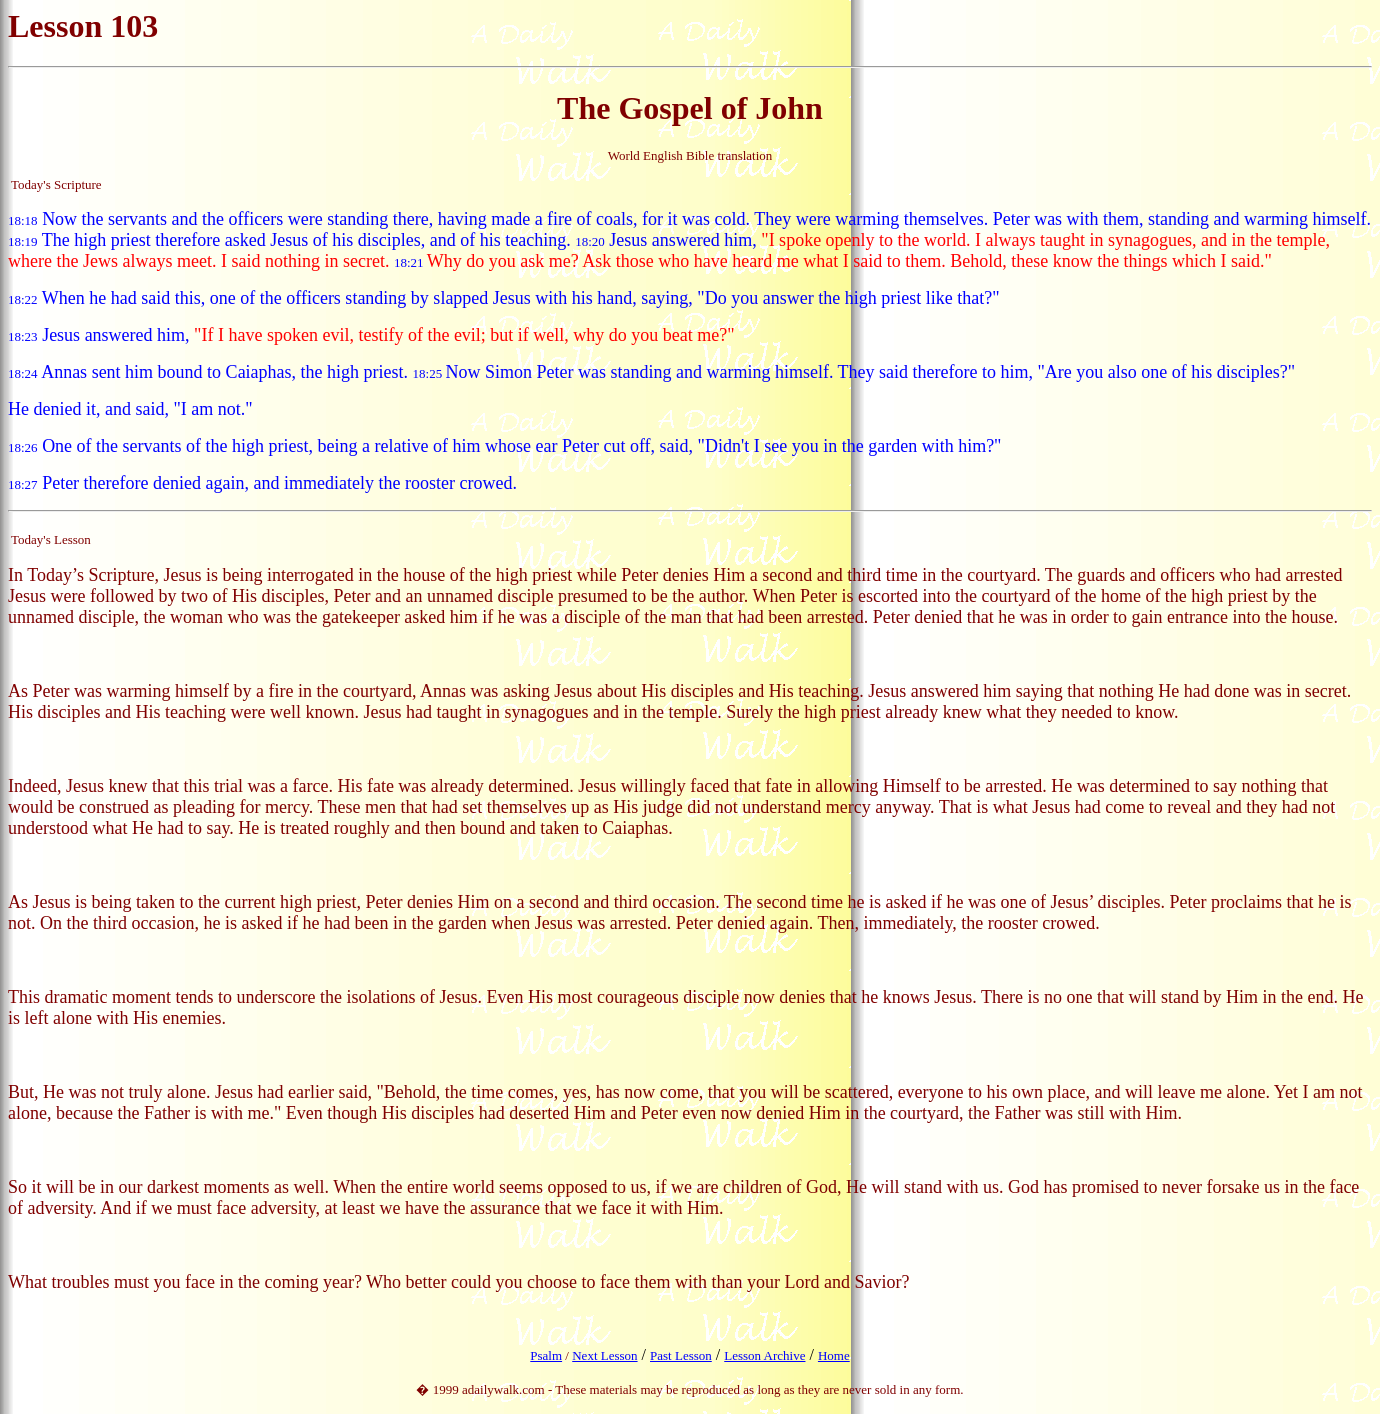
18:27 (23, 484)
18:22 (23, 299)
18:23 (23, 336)
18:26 (23, 447)
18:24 (23, 373)
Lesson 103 (83, 26)
